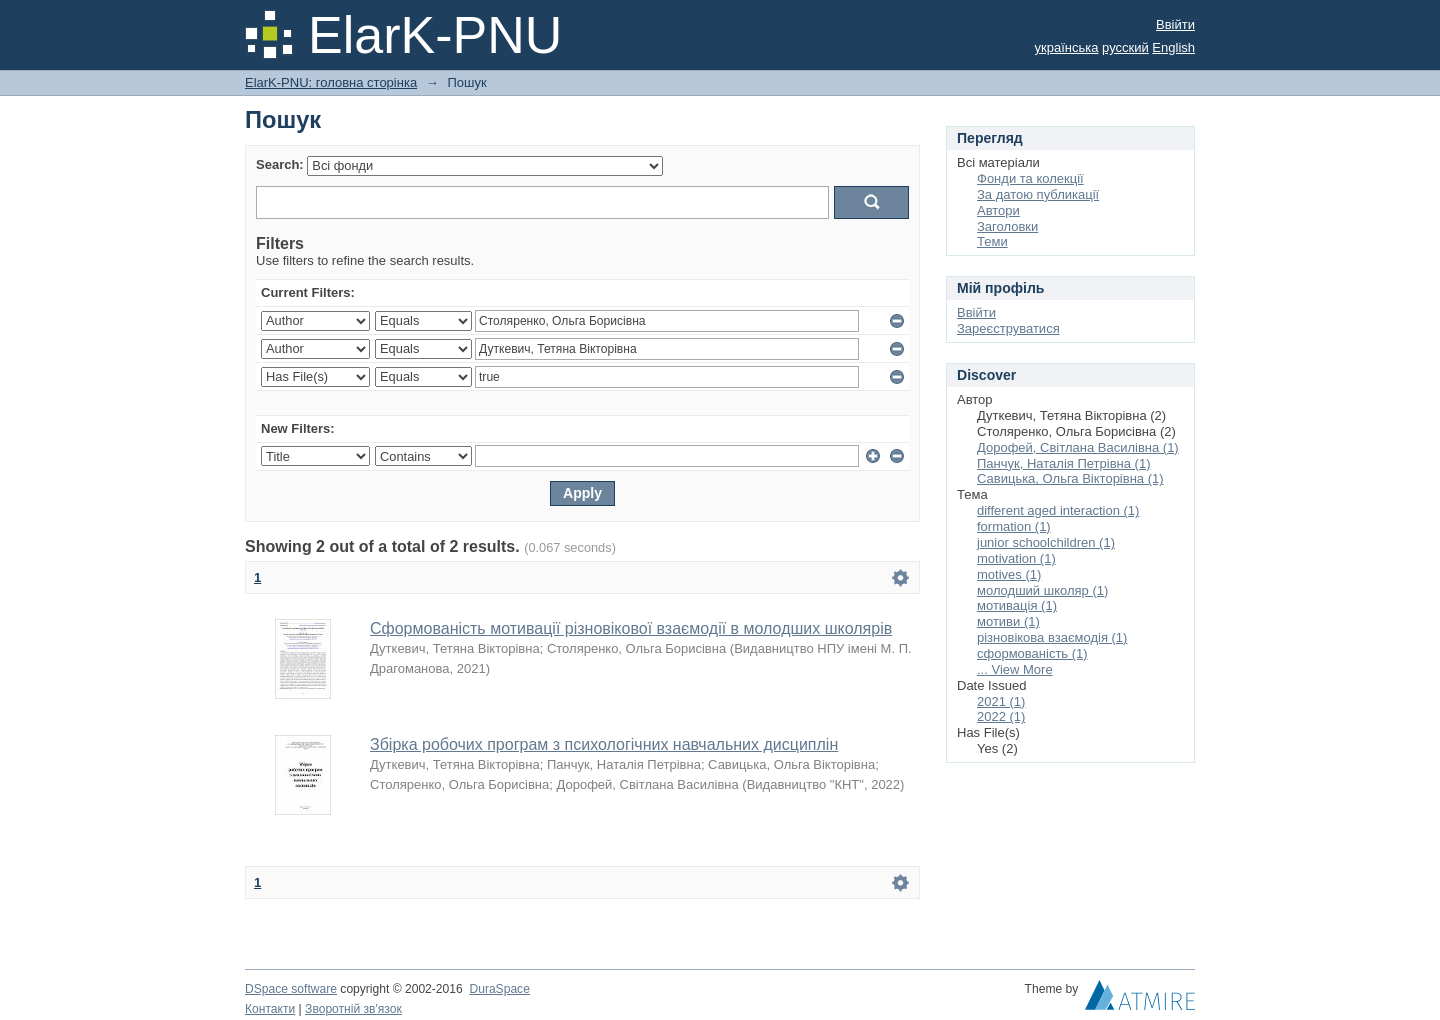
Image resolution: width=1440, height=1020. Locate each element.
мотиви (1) (1008, 621)
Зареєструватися (1008, 328)
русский (1125, 47)
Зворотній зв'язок (353, 1009)
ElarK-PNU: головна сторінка (331, 82)
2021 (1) (1001, 701)
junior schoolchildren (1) (1046, 542)
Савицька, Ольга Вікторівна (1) (1070, 478)
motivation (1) (1016, 558)
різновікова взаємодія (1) (1052, 637)
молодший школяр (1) (1042, 590)
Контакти (270, 1009)
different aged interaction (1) (1058, 510)
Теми (992, 241)
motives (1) (1009, 574)
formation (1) (1014, 526)
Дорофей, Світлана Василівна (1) (1078, 447)
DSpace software (291, 989)
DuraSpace (499, 989)
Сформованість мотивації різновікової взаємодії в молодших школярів (631, 628)
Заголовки (1007, 226)
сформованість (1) (1032, 653)
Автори (998, 210)
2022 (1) (1001, 716)
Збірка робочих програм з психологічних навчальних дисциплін (604, 744)
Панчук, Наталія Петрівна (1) (1063, 463)
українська (1067, 47)
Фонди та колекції (1030, 178)
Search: (280, 164)
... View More (1015, 669)
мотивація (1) (1017, 605)
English (1173, 47)
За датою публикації (1038, 194)
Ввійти (1175, 24)
